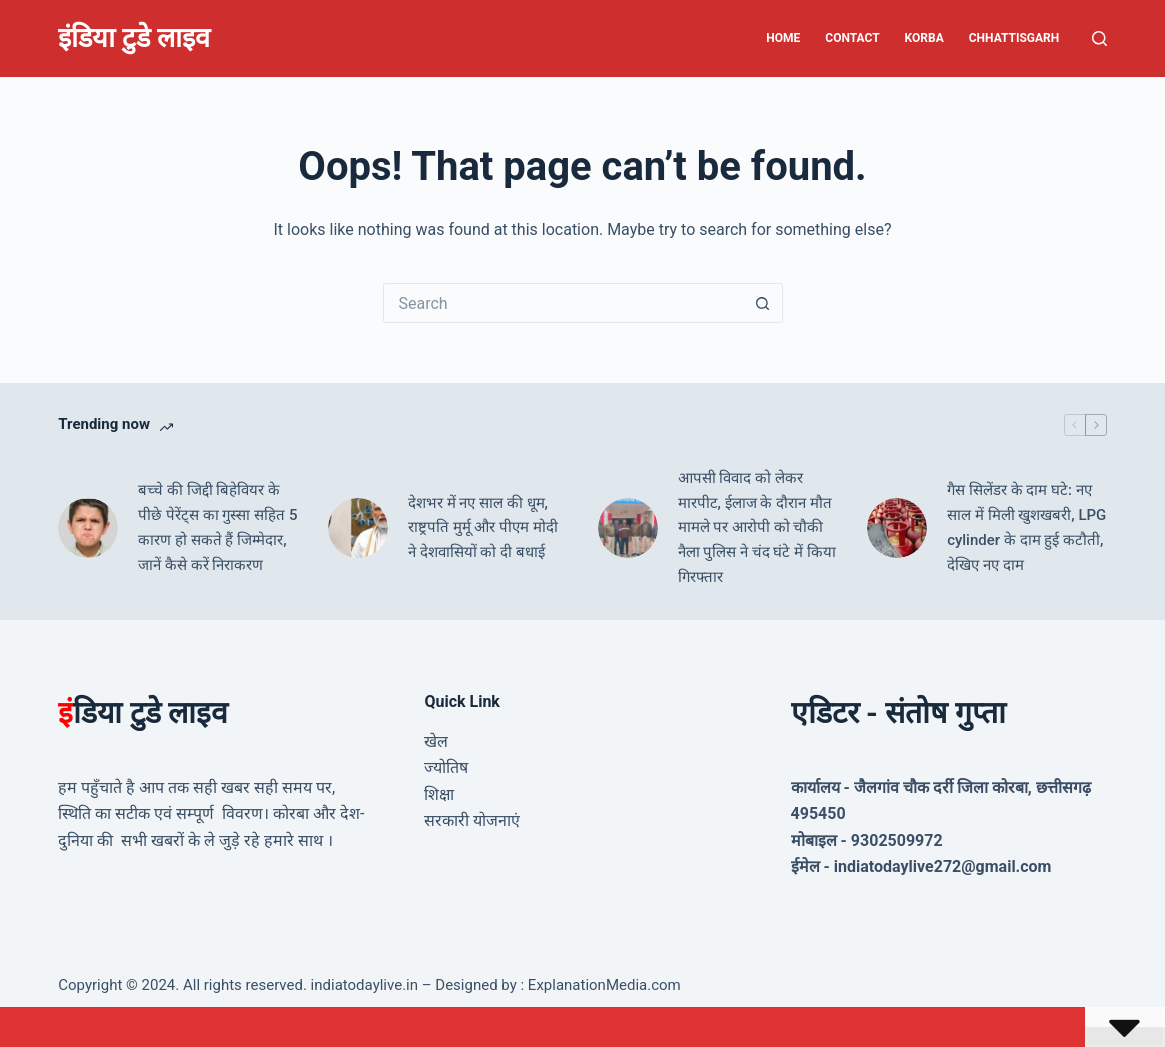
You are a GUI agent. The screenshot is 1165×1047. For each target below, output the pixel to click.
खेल (436, 741)
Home (783, 38)
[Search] (1099, 38)
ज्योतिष (446, 767)
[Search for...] (563, 303)
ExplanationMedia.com (602, 985)
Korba (924, 38)
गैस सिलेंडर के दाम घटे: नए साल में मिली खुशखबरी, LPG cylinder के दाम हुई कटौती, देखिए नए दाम (1026, 527)
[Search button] (763, 303)
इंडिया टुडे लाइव (133, 38)
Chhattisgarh (1014, 38)
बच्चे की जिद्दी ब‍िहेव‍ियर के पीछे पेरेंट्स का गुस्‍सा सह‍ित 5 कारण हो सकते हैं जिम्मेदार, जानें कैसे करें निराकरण (217, 527)
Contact (852, 38)
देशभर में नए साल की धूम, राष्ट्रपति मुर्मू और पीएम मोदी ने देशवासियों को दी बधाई (483, 528)
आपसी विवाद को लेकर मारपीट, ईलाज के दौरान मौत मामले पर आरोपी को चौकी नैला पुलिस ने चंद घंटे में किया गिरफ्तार (757, 527)
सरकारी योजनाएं (472, 820)
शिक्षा (439, 794)
